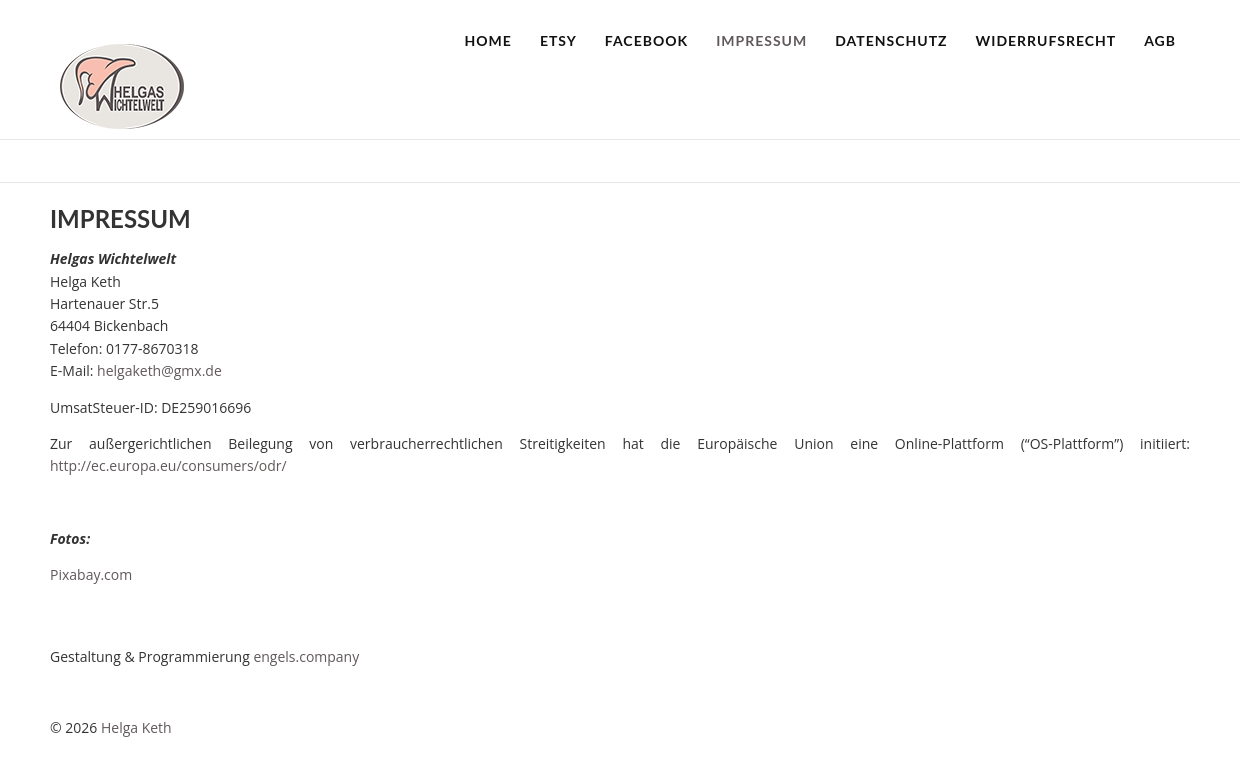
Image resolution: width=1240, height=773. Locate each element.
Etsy (558, 40)
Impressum (761, 40)
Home (488, 40)
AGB (1160, 40)
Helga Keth (136, 727)
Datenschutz (891, 40)
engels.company (306, 656)
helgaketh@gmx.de (159, 370)
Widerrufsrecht (1046, 40)
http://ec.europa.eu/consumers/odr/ (168, 465)
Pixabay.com (91, 574)
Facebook (646, 40)
